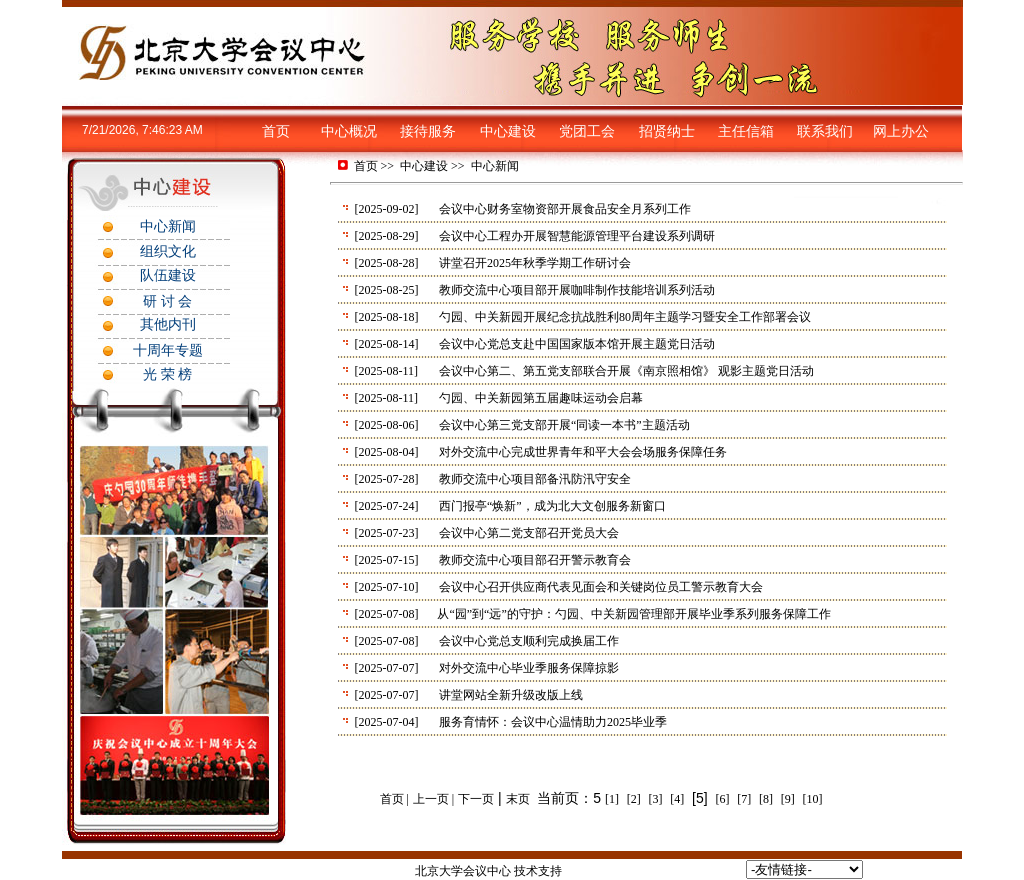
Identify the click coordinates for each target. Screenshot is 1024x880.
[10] (813, 799)
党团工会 (587, 131)
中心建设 (508, 131)
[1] (612, 799)
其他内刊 (168, 324)
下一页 (476, 799)
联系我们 (825, 131)
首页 (276, 131)
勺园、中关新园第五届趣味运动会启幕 (541, 398)
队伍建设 (168, 275)
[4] (677, 799)
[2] (634, 799)
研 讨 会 (167, 301)
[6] (722, 799)
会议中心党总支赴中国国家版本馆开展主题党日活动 (577, 344)
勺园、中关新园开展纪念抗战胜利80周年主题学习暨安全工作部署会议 (625, 317)
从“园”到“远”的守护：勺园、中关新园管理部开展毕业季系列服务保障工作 (633, 614)
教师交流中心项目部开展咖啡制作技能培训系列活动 (577, 290)
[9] (788, 799)
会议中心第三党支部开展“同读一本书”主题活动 (564, 425)
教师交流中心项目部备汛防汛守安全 (535, 479)
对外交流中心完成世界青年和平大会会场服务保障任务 (583, 452)
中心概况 (349, 131)
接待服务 (428, 131)
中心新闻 (495, 166)
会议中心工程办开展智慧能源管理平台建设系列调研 (577, 236)
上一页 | (433, 799)
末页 (518, 799)
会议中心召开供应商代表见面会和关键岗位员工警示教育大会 (601, 587)
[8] (766, 799)
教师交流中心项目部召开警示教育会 (535, 560)
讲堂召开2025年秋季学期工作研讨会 (535, 263)
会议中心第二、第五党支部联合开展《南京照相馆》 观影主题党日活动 (626, 371)
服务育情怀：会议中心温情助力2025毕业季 (553, 722)
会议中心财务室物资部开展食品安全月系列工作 (565, 209)
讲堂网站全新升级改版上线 (511, 695)
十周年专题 (168, 350)
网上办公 (901, 131)
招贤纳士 (667, 131)
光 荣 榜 (167, 374)
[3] (656, 799)
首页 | (394, 799)
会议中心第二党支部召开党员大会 (529, 533)
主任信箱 (746, 131)
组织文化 (168, 251)
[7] (744, 799)
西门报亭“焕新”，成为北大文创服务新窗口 (552, 506)
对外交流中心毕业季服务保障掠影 (529, 668)
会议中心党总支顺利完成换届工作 (529, 641)
